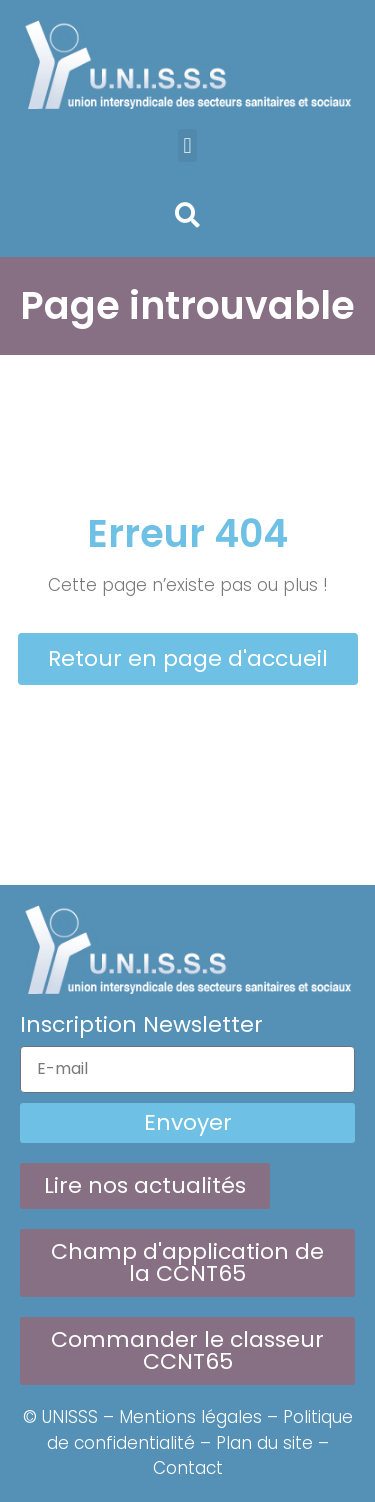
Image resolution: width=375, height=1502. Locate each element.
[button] (187, 145)
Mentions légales (190, 1417)
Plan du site (264, 1443)
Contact (188, 1468)
